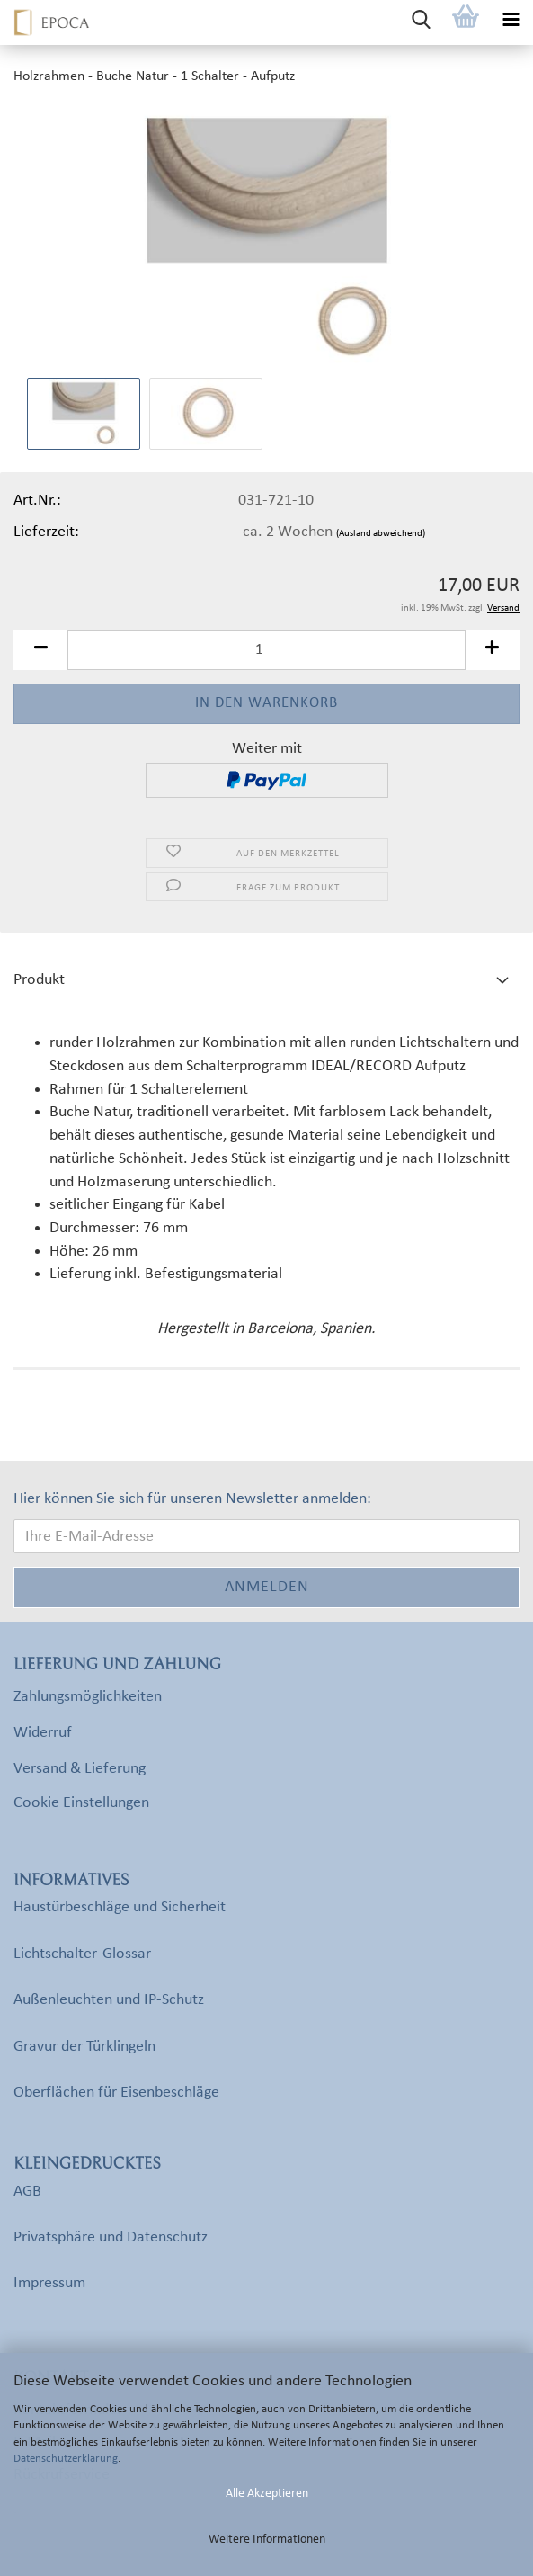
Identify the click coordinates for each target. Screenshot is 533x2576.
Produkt (39, 979)
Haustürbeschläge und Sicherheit (119, 1907)
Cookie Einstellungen (81, 1802)
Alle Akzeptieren (267, 2493)
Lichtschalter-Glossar (82, 1954)
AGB (27, 2191)
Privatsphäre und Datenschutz (110, 2237)
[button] (40, 650)
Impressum (49, 2283)
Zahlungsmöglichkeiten (87, 1696)
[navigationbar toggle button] (510, 22)
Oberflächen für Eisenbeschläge (116, 2092)
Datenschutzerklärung (65, 2458)
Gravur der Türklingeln (84, 2046)
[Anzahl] (266, 650)
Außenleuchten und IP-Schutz (108, 1999)
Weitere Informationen (267, 2539)
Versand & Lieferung (79, 1768)
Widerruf (42, 1732)
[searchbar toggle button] (420, 22)
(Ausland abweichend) (380, 534)
